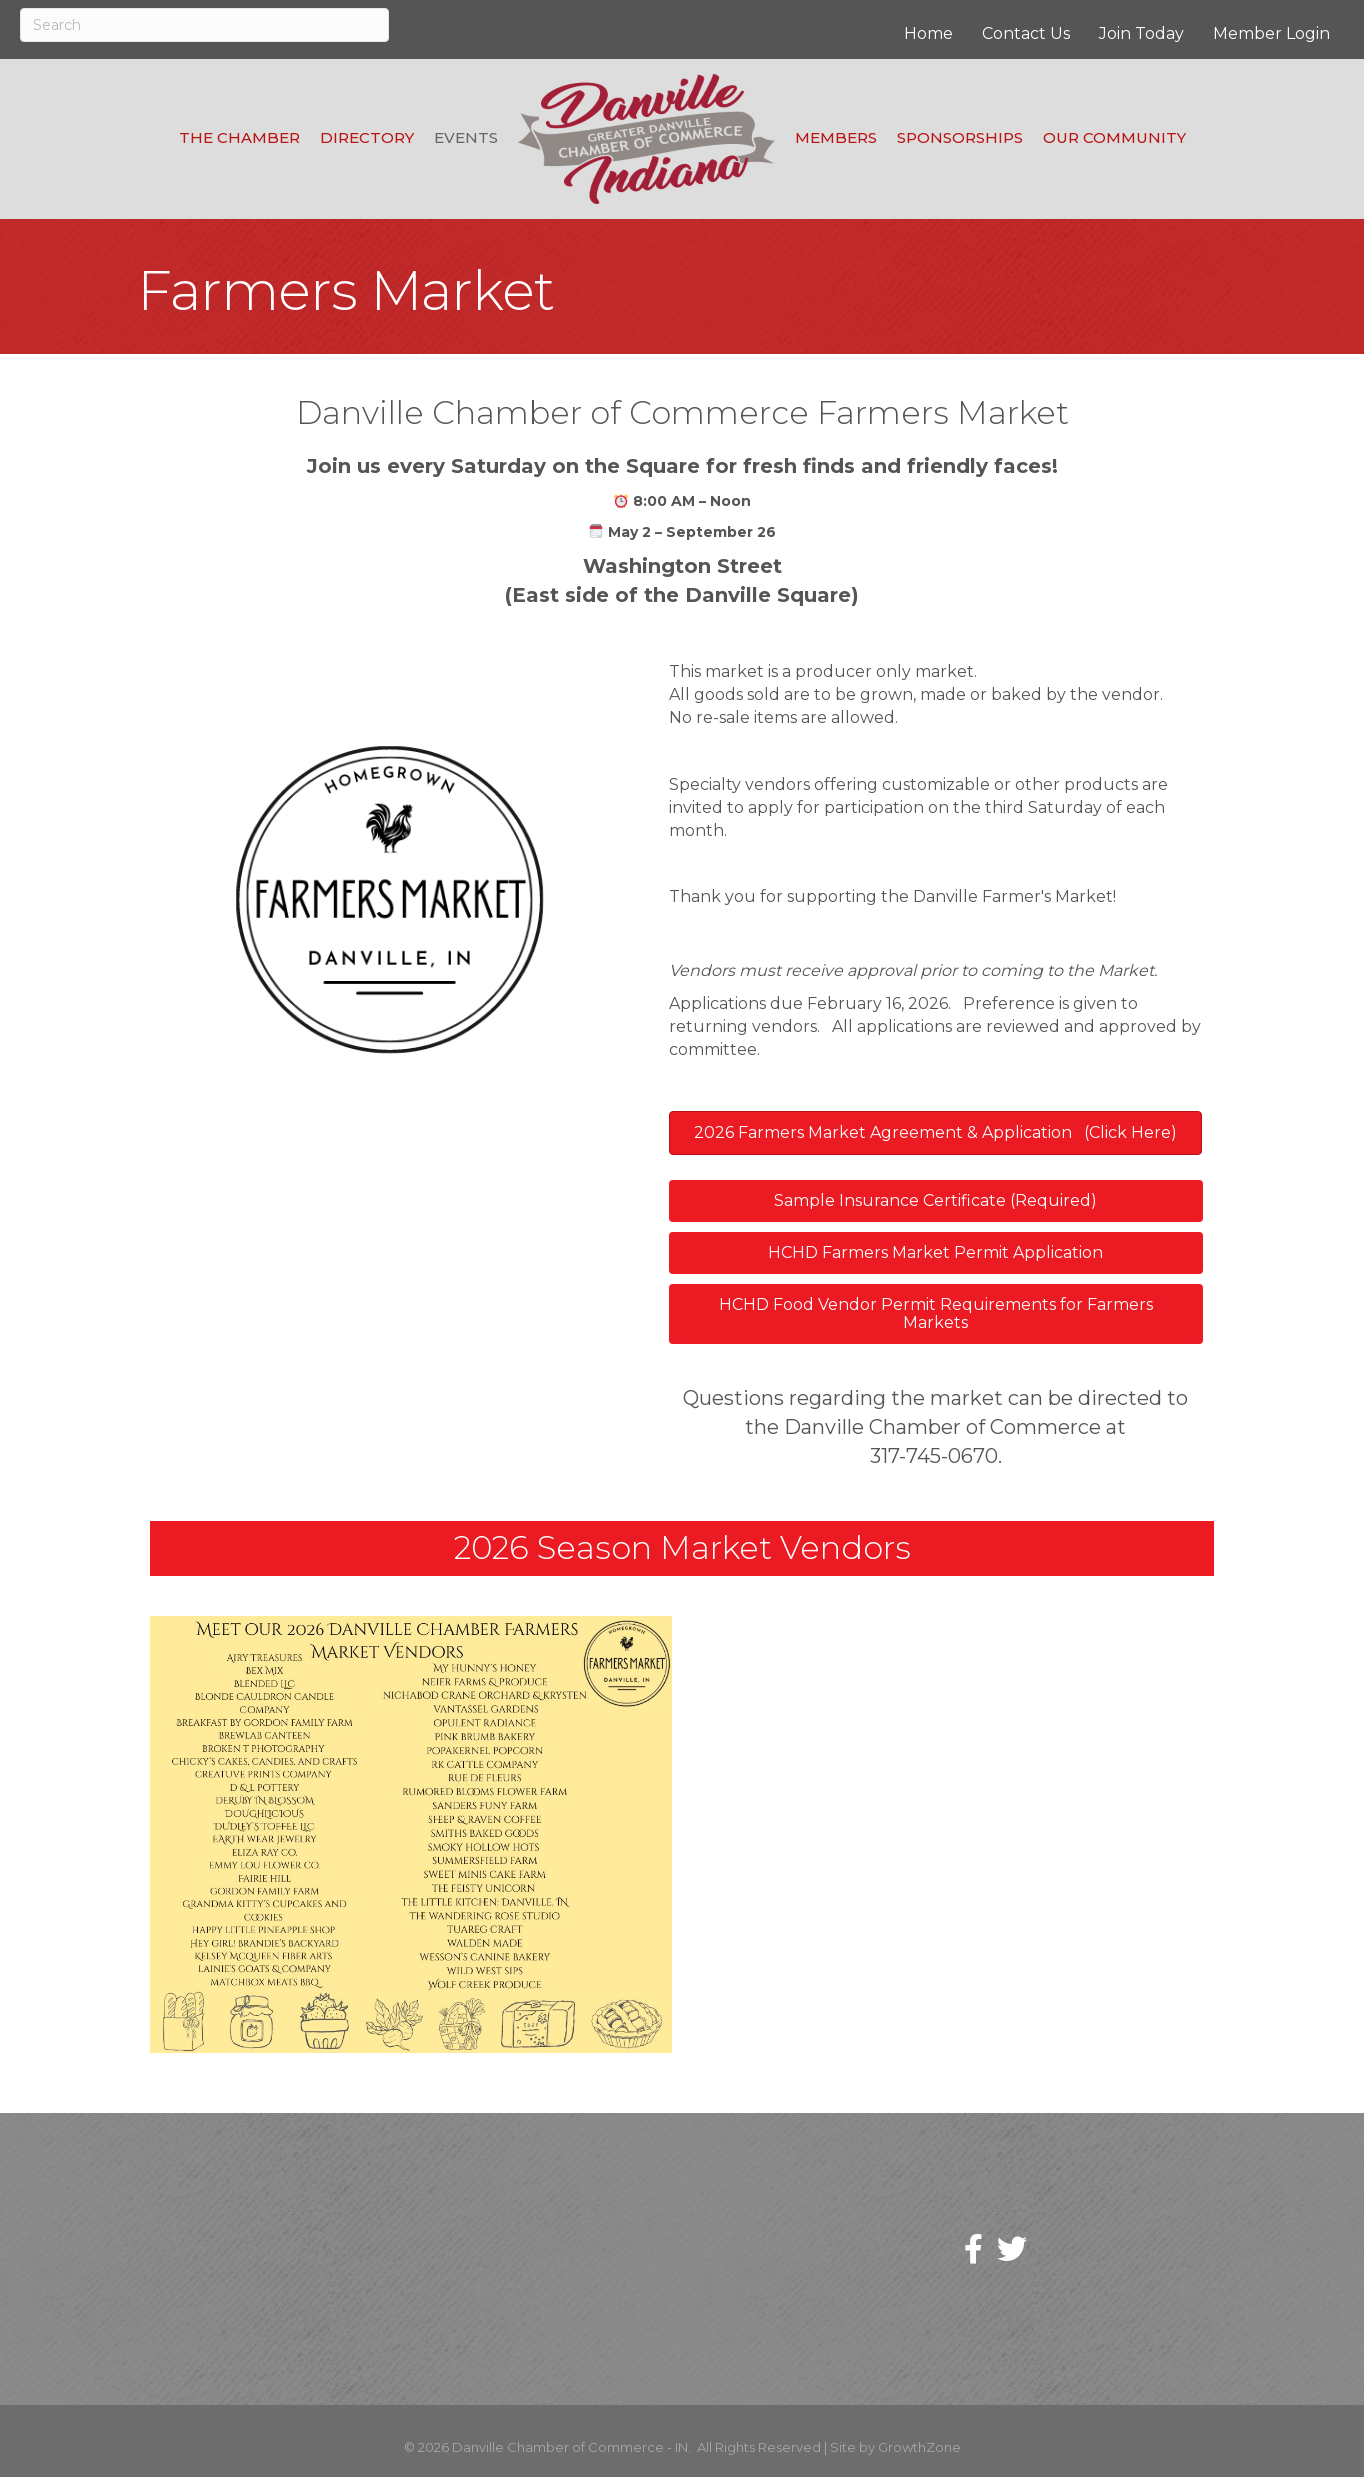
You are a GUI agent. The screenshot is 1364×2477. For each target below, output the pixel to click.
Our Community (1114, 137)
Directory (367, 137)
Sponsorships (960, 137)
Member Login (1271, 33)
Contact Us (1026, 33)
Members (836, 137)
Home (928, 33)
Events (466, 137)
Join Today (1141, 33)
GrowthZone (919, 2447)
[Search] (204, 25)
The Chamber (239, 137)
